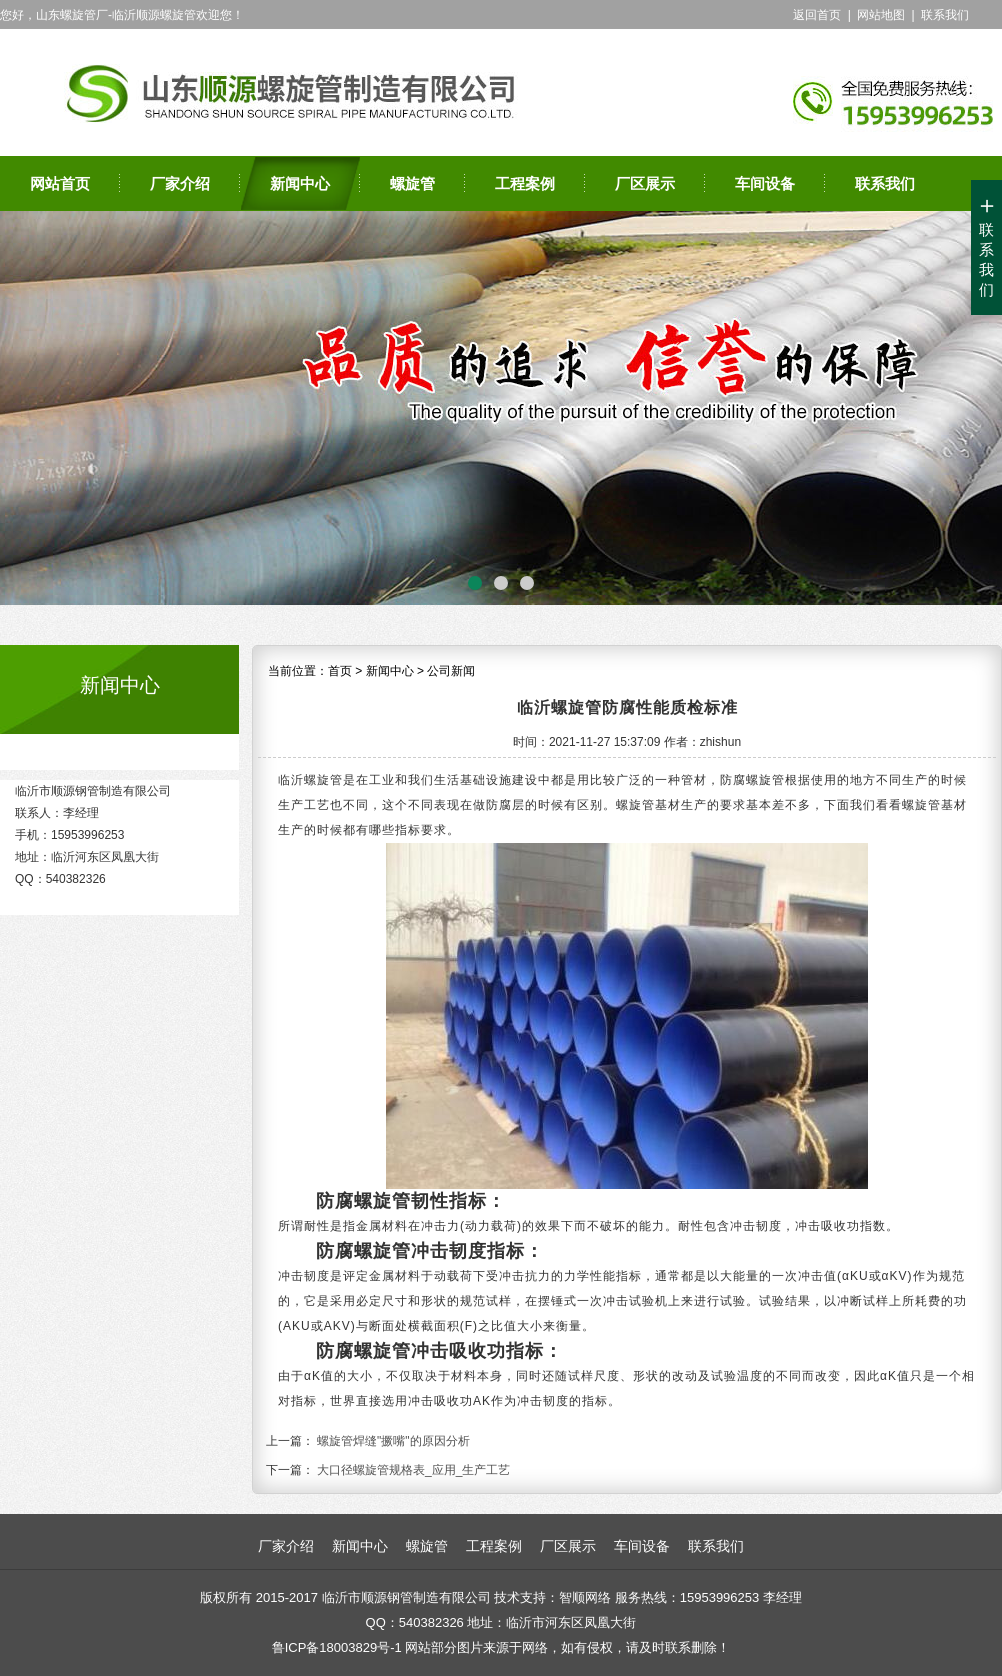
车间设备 (765, 183)
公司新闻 (451, 671)
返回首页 (817, 15)
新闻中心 (300, 183)
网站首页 (60, 183)
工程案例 (525, 183)
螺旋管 (412, 183)
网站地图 (881, 15)
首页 (340, 671)
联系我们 (945, 15)
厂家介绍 (180, 183)
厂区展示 (645, 183)
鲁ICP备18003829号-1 (337, 1647)
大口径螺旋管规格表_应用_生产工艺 (413, 1470)
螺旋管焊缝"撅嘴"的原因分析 (393, 1441)
